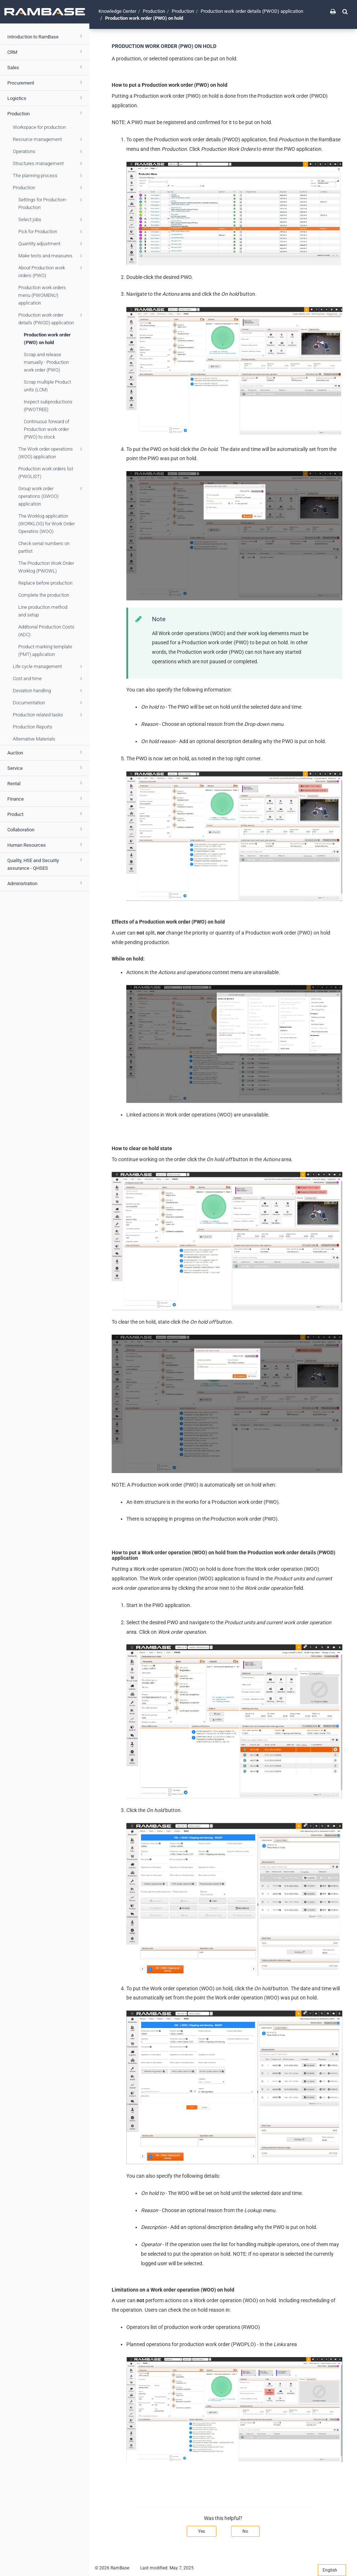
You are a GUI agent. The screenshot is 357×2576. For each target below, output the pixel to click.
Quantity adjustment (51, 244)
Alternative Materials (34, 739)
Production (45, 113)
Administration (45, 883)
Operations (48, 152)
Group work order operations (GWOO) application (51, 496)
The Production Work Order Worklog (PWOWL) (46, 567)
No (245, 2531)
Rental (45, 783)
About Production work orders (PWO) (51, 271)
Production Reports (32, 727)
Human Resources (45, 844)
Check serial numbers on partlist (44, 547)
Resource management (48, 139)
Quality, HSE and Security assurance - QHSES (45, 863)
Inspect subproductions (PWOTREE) (48, 405)
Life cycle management (48, 667)
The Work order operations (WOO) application (51, 452)
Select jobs (51, 220)
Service (45, 768)
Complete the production (43, 595)
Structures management (48, 164)
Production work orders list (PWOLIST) (45, 472)
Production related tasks (48, 715)
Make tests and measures (51, 256)
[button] (345, 11)
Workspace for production (39, 127)
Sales (45, 67)
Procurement (45, 82)
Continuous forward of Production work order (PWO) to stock (46, 429)
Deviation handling (48, 691)
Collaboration (45, 829)
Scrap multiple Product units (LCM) (47, 385)
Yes (201, 2531)
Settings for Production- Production (51, 203)
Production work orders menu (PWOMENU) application (42, 295)
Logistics (45, 98)
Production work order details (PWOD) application (51, 318)
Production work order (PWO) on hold (47, 338)
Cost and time (48, 679)
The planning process (48, 176)
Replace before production (45, 583)
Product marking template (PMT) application (45, 650)
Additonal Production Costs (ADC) (46, 630)
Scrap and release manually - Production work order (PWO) (46, 362)
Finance (45, 798)
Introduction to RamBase (45, 36)
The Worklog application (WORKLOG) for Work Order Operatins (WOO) (46, 523)
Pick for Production (51, 232)
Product (45, 814)
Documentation (48, 703)
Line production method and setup (42, 611)
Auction (45, 752)
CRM (45, 52)
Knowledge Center (117, 11)
